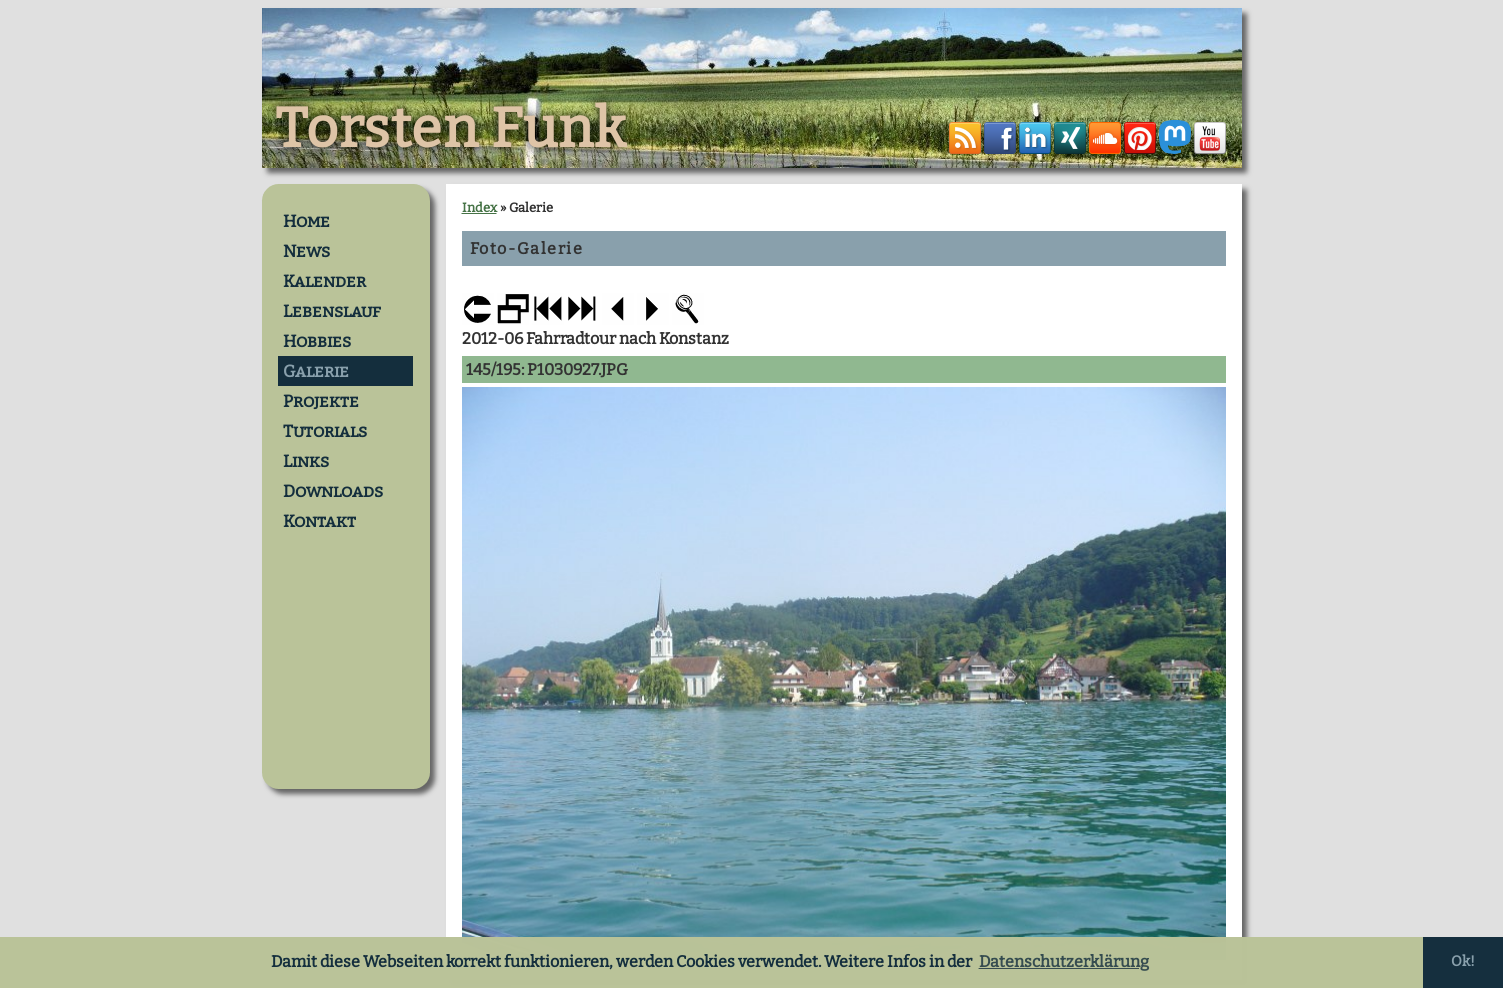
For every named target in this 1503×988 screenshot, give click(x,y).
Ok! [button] (1463, 961)
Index (479, 207)
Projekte (321, 401)
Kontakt (319, 521)
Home (306, 221)
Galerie (316, 371)
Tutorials (325, 431)
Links (306, 461)
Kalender (324, 281)
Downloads (333, 491)
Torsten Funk (451, 129)
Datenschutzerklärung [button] (1064, 961)
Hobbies (317, 341)
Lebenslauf (332, 311)
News (306, 251)
